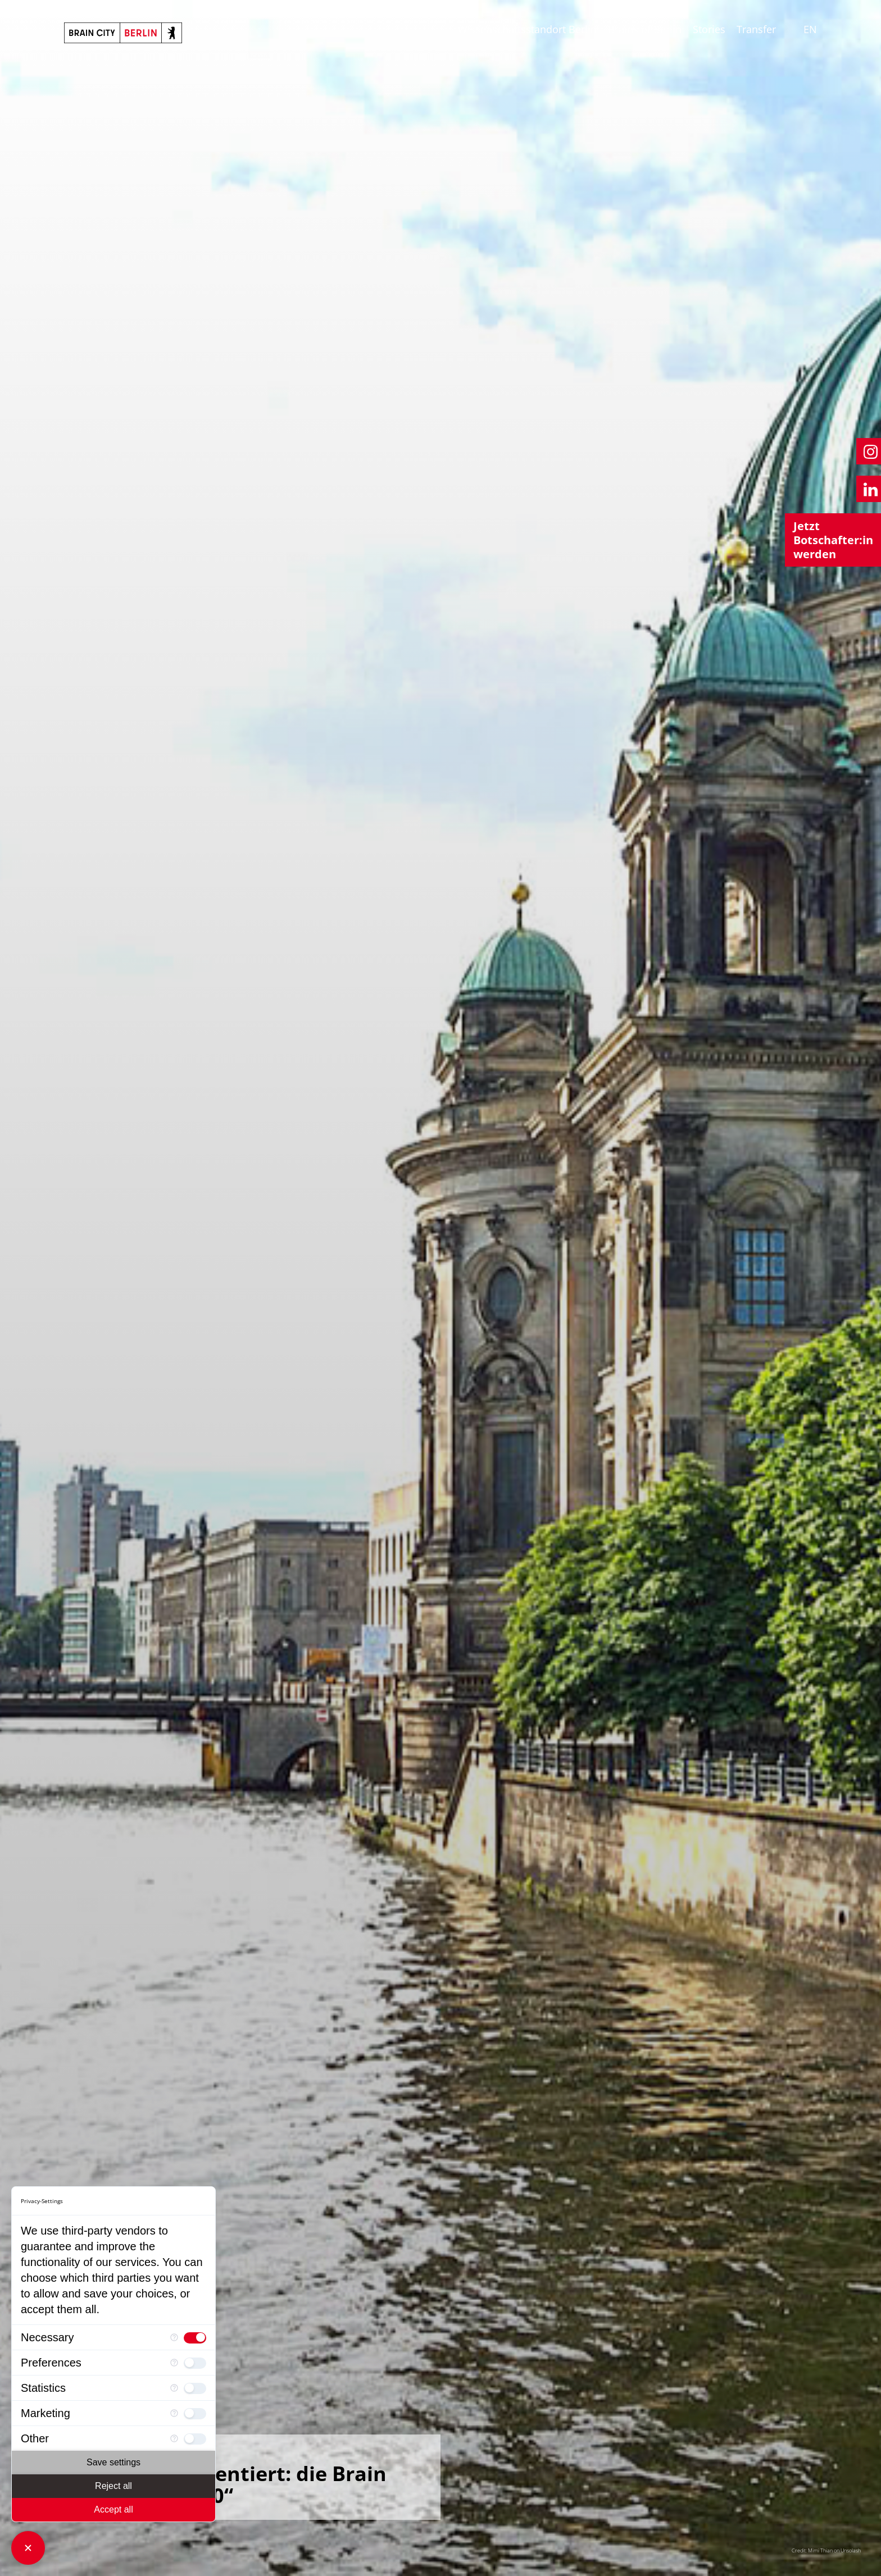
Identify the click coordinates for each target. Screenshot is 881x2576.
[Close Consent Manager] (28, 2548)
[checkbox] (195, 2337)
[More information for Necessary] (174, 2338)
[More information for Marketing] (174, 2413)
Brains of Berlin (645, 29)
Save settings (113, 2462)
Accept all (113, 2509)
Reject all (113, 2486)
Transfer (756, 29)
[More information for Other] (174, 2439)
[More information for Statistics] (174, 2388)
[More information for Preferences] (174, 2363)
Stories (709, 29)
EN (810, 29)
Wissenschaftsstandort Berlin (527, 29)
